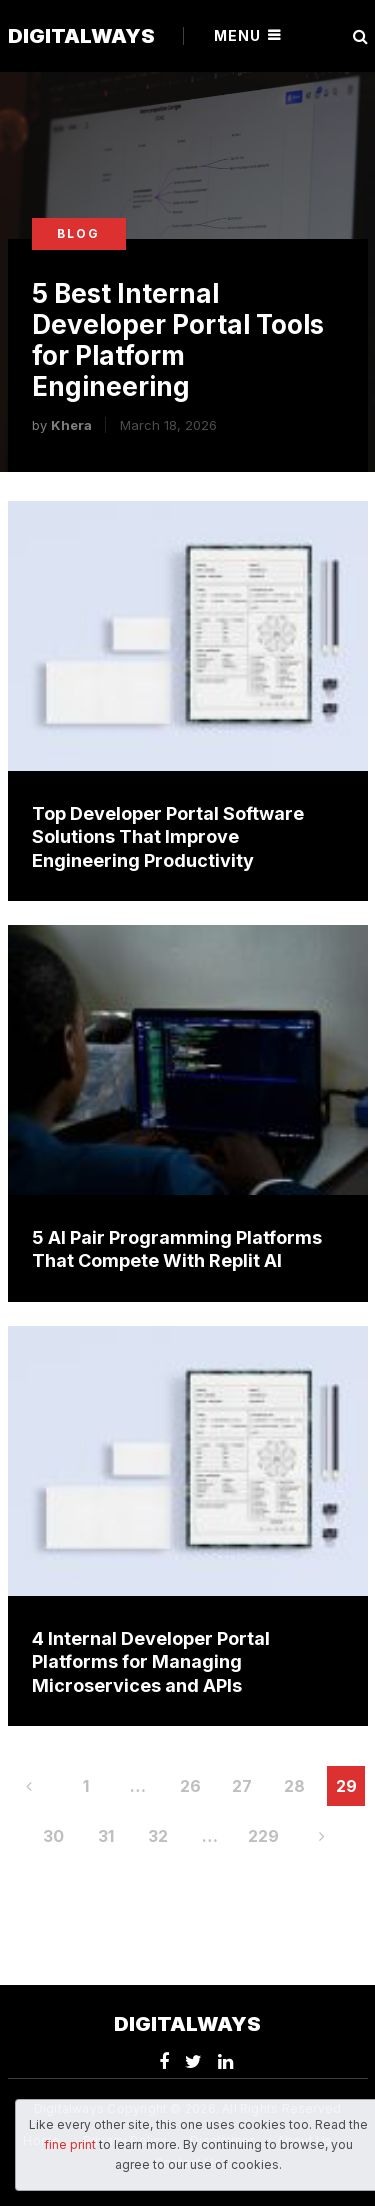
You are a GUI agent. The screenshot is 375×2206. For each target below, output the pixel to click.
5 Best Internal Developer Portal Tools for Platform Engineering (178, 340)
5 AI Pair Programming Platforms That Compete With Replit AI (177, 1249)
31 (106, 1836)
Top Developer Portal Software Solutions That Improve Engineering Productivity (168, 837)
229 (263, 1836)
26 (190, 1786)
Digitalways (81, 36)
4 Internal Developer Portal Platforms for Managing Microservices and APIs (151, 1662)
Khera (71, 425)
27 (242, 1786)
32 (158, 1836)
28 (294, 1786)
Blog (78, 233)
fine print (70, 2144)
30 (53, 1836)
